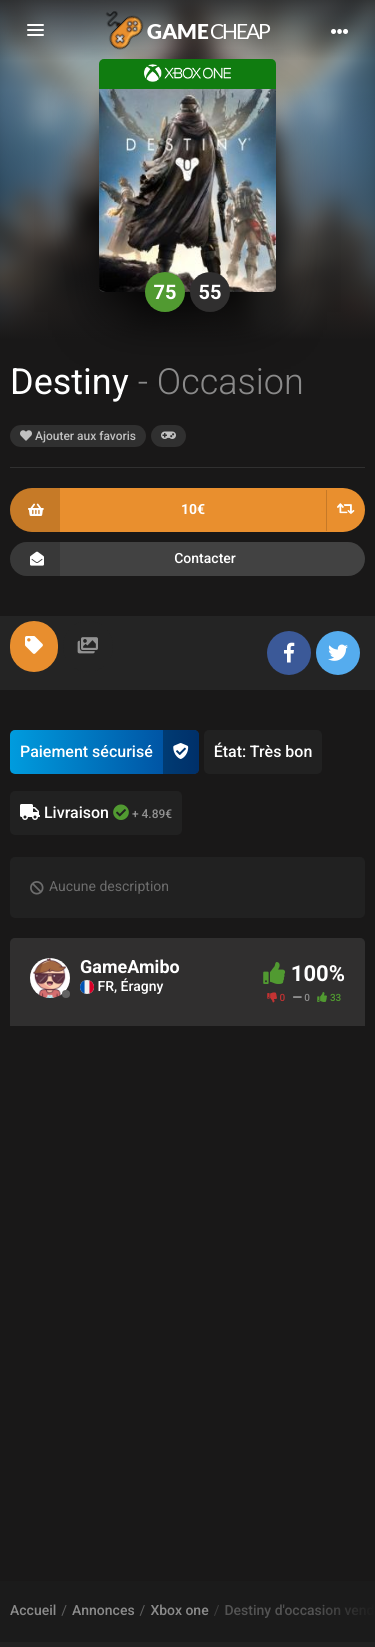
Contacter (187, 559)
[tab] (34, 646)
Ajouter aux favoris (78, 436)
